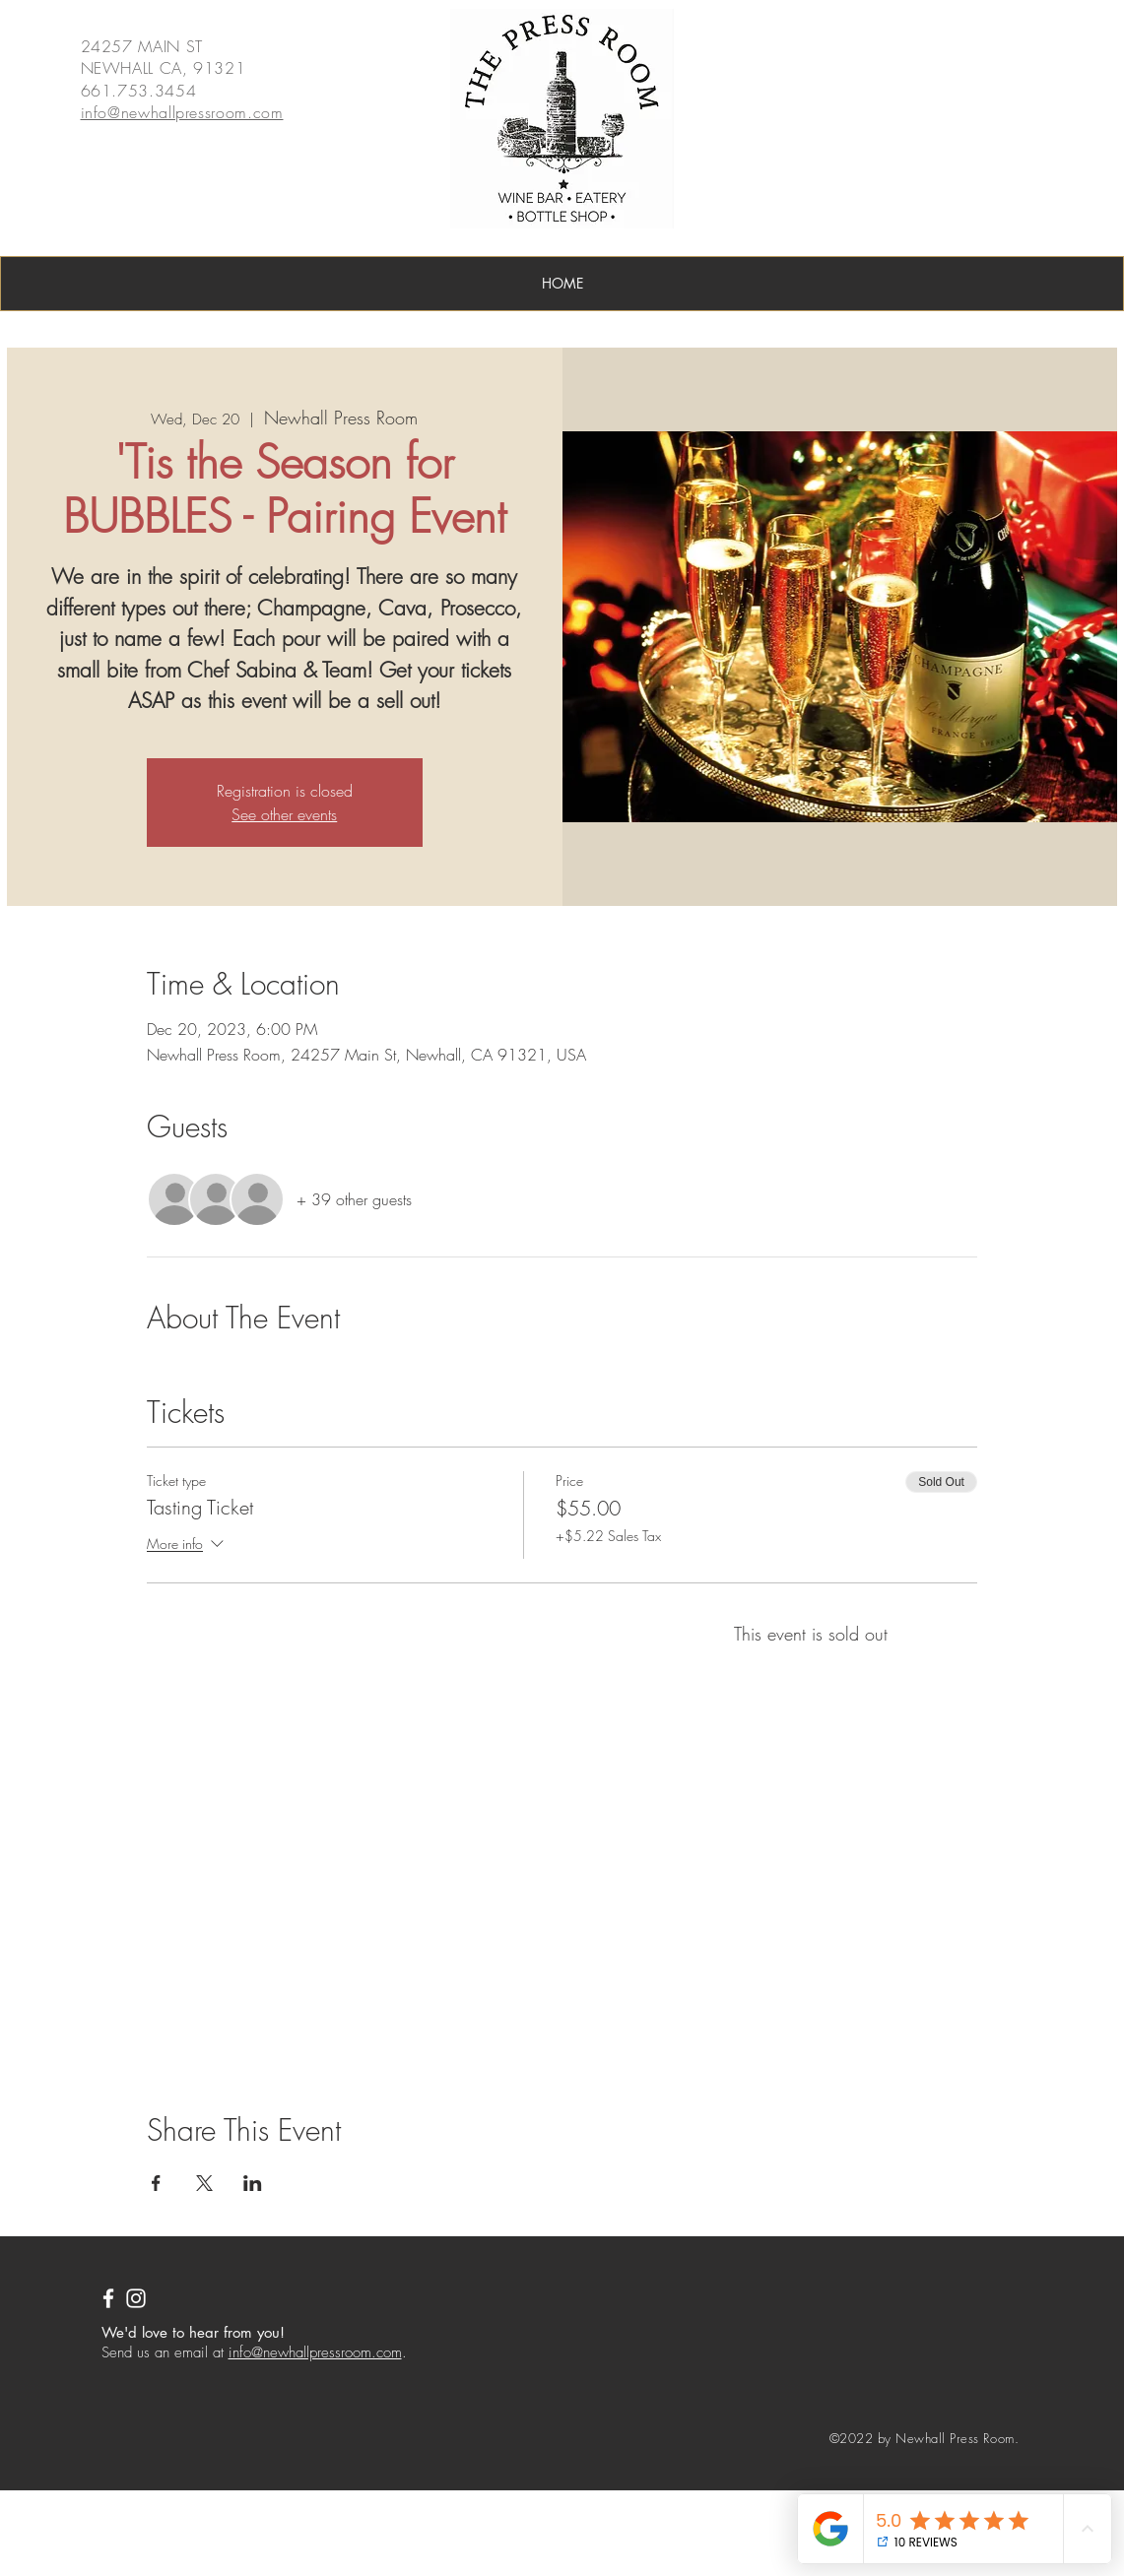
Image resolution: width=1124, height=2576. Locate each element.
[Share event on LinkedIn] (252, 2183)
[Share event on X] (204, 2183)
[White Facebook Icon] (108, 2298)
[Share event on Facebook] (156, 2183)
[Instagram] (136, 2298)
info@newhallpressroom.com (315, 2352)
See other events (284, 814)
